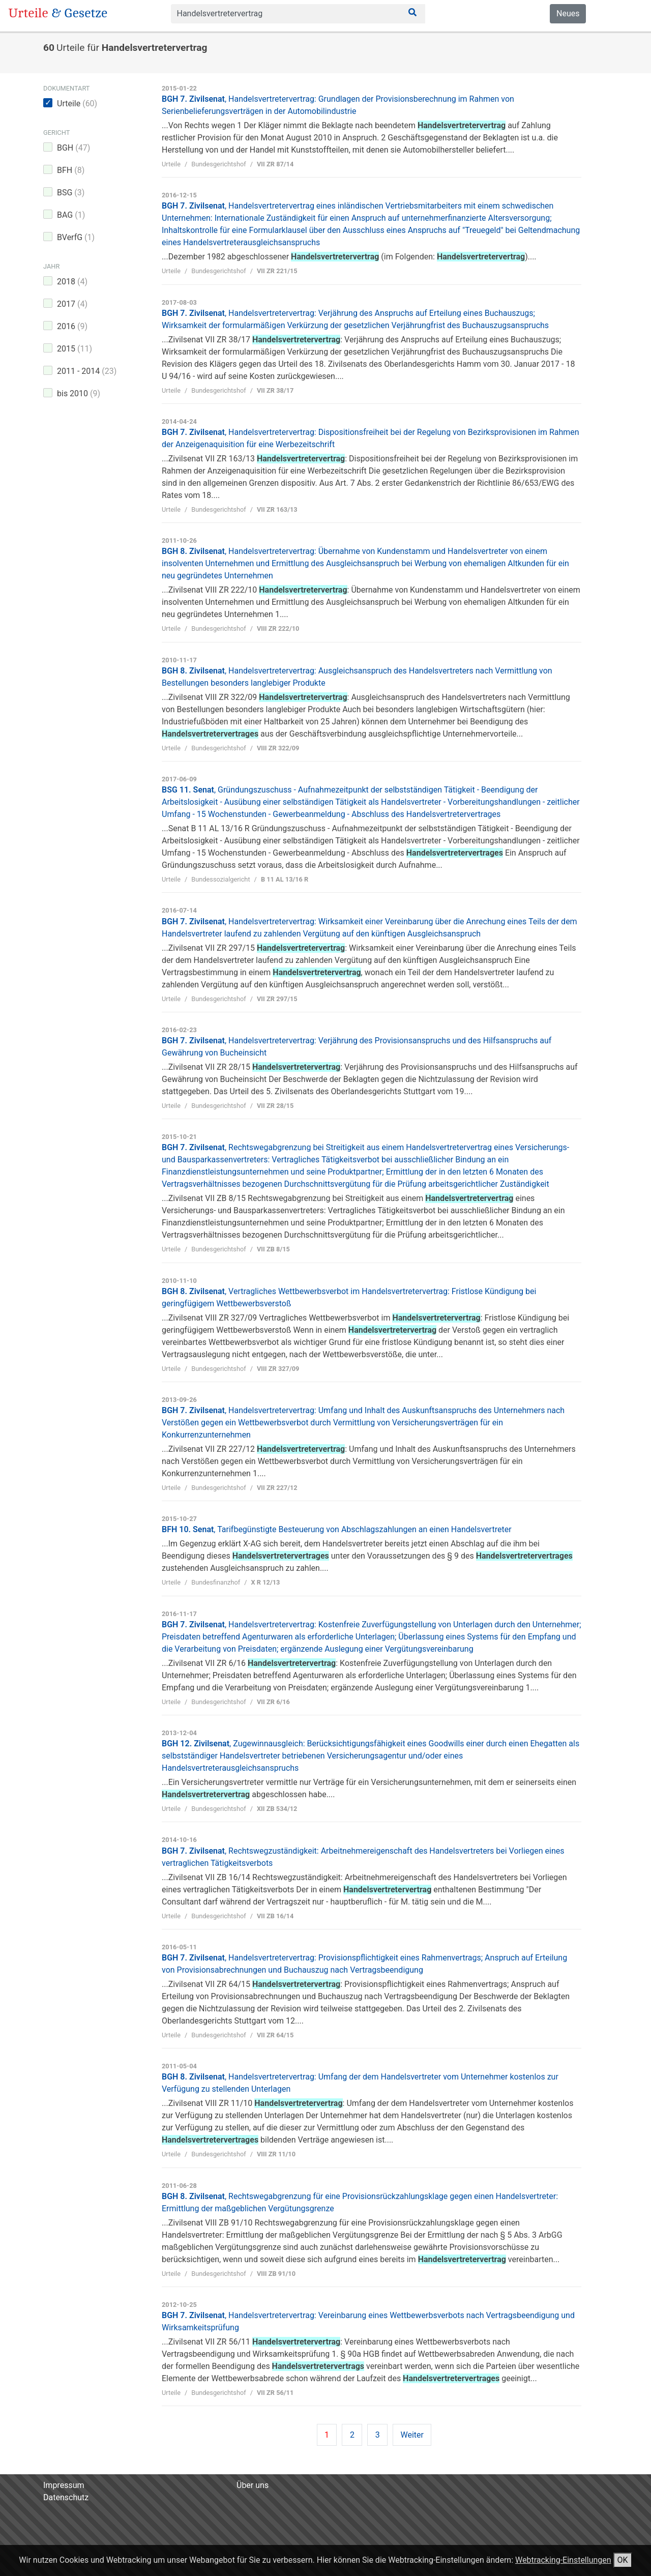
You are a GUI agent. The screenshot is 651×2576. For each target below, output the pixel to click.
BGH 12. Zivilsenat (370, 1756)
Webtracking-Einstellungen (563, 2560)
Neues (567, 13)
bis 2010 (78, 393)
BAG (71, 215)
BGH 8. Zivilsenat (365, 563)
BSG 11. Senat (371, 802)
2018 (72, 281)
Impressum (63, 2485)
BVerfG (76, 237)
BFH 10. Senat (337, 1529)
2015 (74, 349)
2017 (72, 304)
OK (622, 2560)
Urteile (77, 103)
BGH (73, 148)
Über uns (252, 2485)
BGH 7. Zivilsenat (363, 1423)
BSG (70, 192)
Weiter (411, 2435)
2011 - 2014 (86, 371)
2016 (72, 326)
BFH (70, 170)
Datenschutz (65, 2497)
